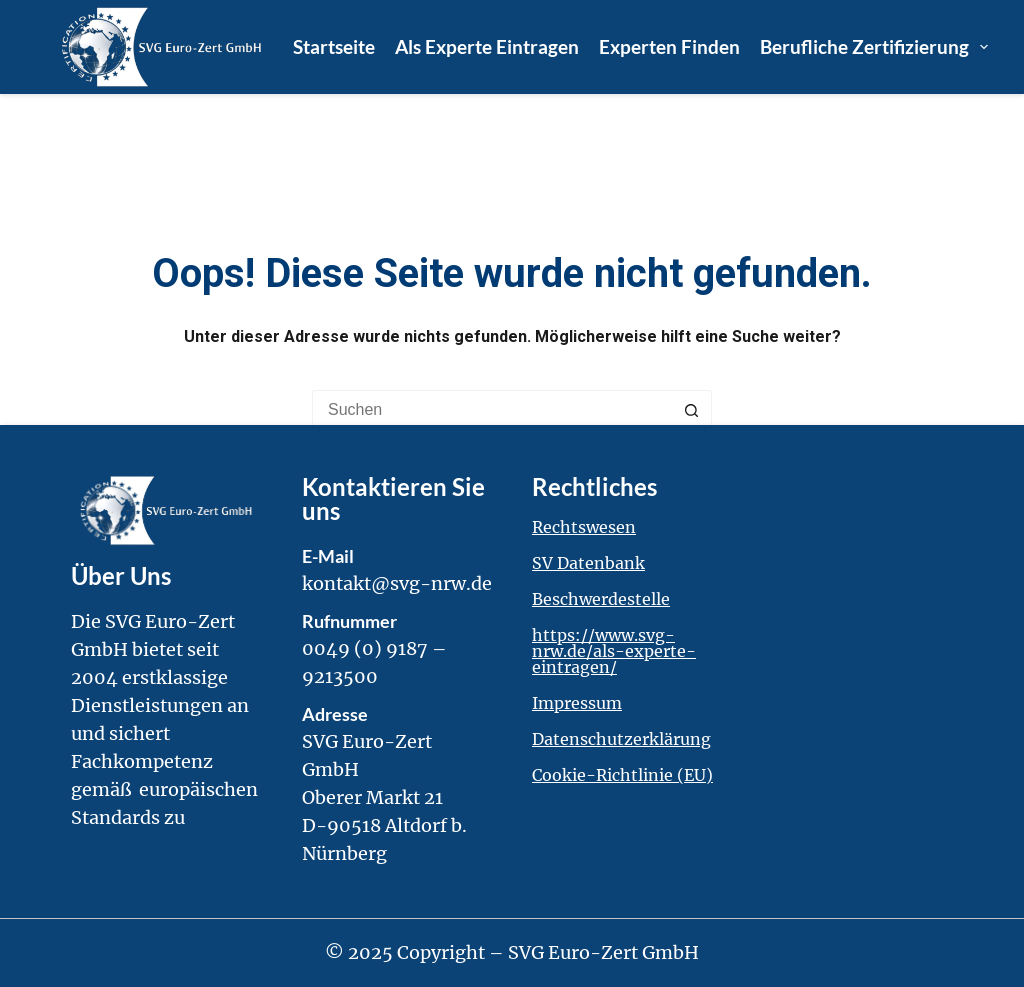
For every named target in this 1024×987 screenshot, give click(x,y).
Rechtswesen (584, 527)
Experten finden (669, 46)
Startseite (334, 46)
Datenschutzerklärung (621, 739)
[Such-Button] (692, 410)
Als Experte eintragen (487, 46)
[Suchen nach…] (492, 410)
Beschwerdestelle (601, 599)
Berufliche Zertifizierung (874, 47)
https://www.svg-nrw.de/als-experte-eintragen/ (614, 651)
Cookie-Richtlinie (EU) (622, 775)
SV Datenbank (588, 563)
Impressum (577, 703)
